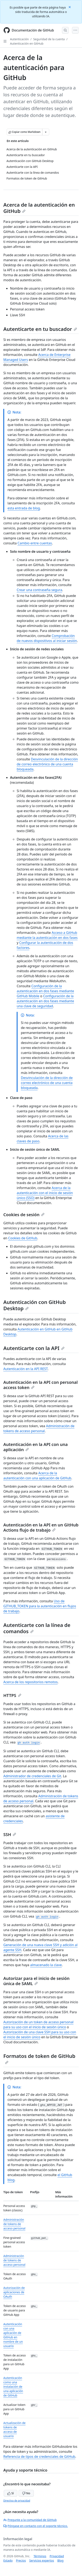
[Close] (70, 6)
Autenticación (19, 39)
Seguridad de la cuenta (49, 39)
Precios (21, 2560)
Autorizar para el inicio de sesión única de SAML (36, 1981)
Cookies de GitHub (22, 1238)
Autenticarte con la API (33, 1348)
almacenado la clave (46, 1965)
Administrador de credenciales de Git (32, 1776)
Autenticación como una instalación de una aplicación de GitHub (13, 2386)
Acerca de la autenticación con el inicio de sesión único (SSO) (45, 1193)
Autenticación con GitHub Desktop (34, 1305)
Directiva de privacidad (16, 2500)
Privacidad (57, 2556)
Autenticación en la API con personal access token (40, 1384)
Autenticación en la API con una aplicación (35, 1447)
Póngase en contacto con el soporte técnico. (35, 2526)
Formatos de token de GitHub (39, 2058)
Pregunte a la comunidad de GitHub (30, 2520)
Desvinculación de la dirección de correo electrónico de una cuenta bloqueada (47, 764)
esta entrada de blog (24, 508)
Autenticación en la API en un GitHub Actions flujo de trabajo (40, 1527)
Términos (40, 2556)
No (26, 2493)
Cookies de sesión (23, 1214)
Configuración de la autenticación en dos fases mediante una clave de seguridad (45, 1001)
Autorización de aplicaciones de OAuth (14, 2292)
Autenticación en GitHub (26, 43)
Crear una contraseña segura (39, 590)
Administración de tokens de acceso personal (14, 2224)
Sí (10, 2493)
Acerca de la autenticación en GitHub (39, 207)
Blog (60, 2560)
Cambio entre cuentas (35, 543)
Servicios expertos (41, 2560)
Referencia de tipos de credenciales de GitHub (39, 2456)
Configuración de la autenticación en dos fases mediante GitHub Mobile (45, 991)
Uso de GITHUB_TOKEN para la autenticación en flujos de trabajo (39, 1606)
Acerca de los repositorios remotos (30, 1682)
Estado (8, 2560)
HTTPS (12, 1695)
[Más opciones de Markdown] (45, 132)
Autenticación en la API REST (25, 1368)
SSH (9, 1834)
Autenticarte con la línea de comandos (36, 1628)
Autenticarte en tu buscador (40, 328)
